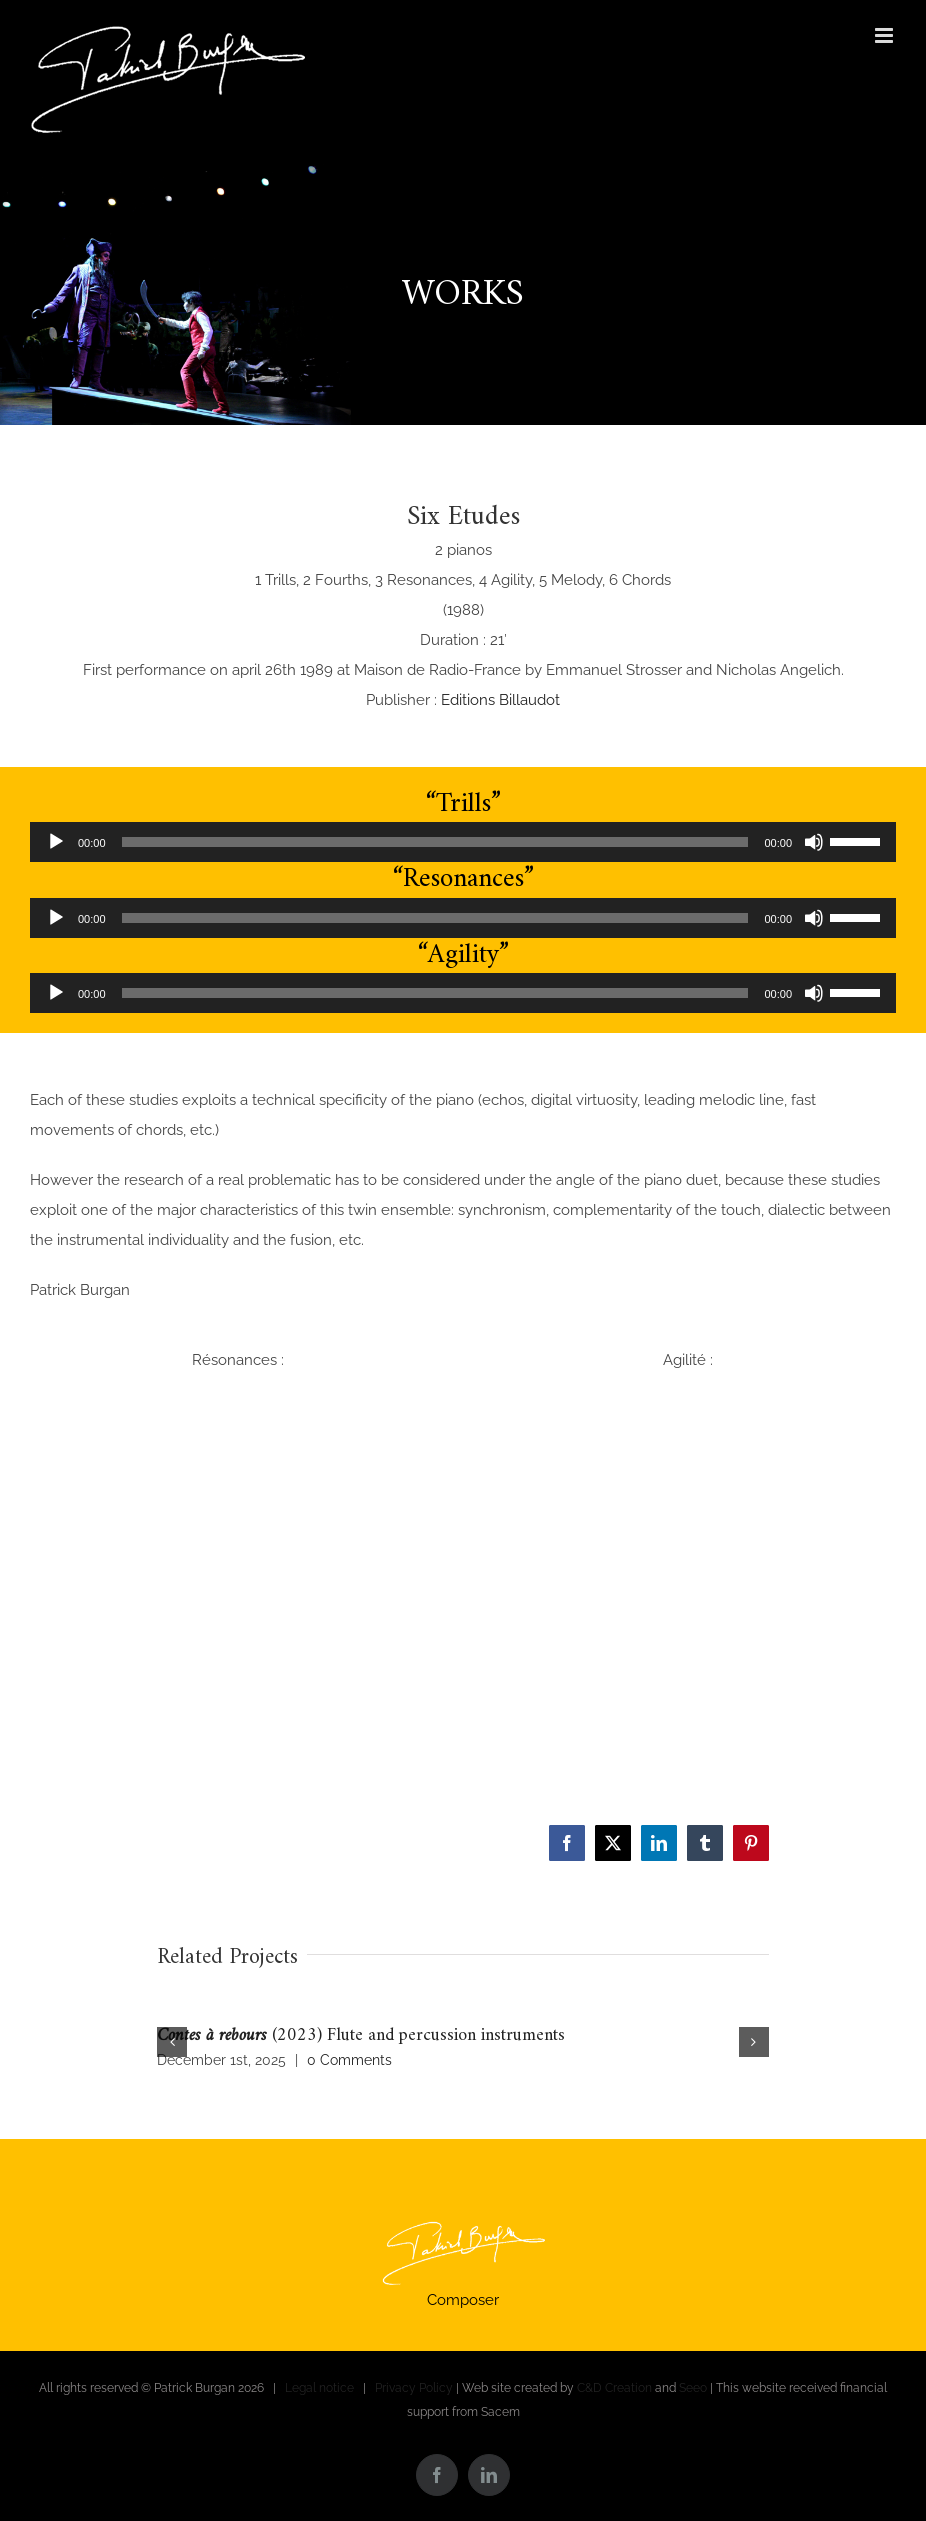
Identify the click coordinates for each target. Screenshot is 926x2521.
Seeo (693, 2388)
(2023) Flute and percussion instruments (361, 2035)
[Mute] (814, 842)
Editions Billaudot (500, 700)
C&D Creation (614, 2388)
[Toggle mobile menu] (885, 35)
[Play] (56, 842)
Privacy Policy (414, 2388)
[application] (463, 842)
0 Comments (349, 2060)
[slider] (435, 842)
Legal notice (319, 2388)
